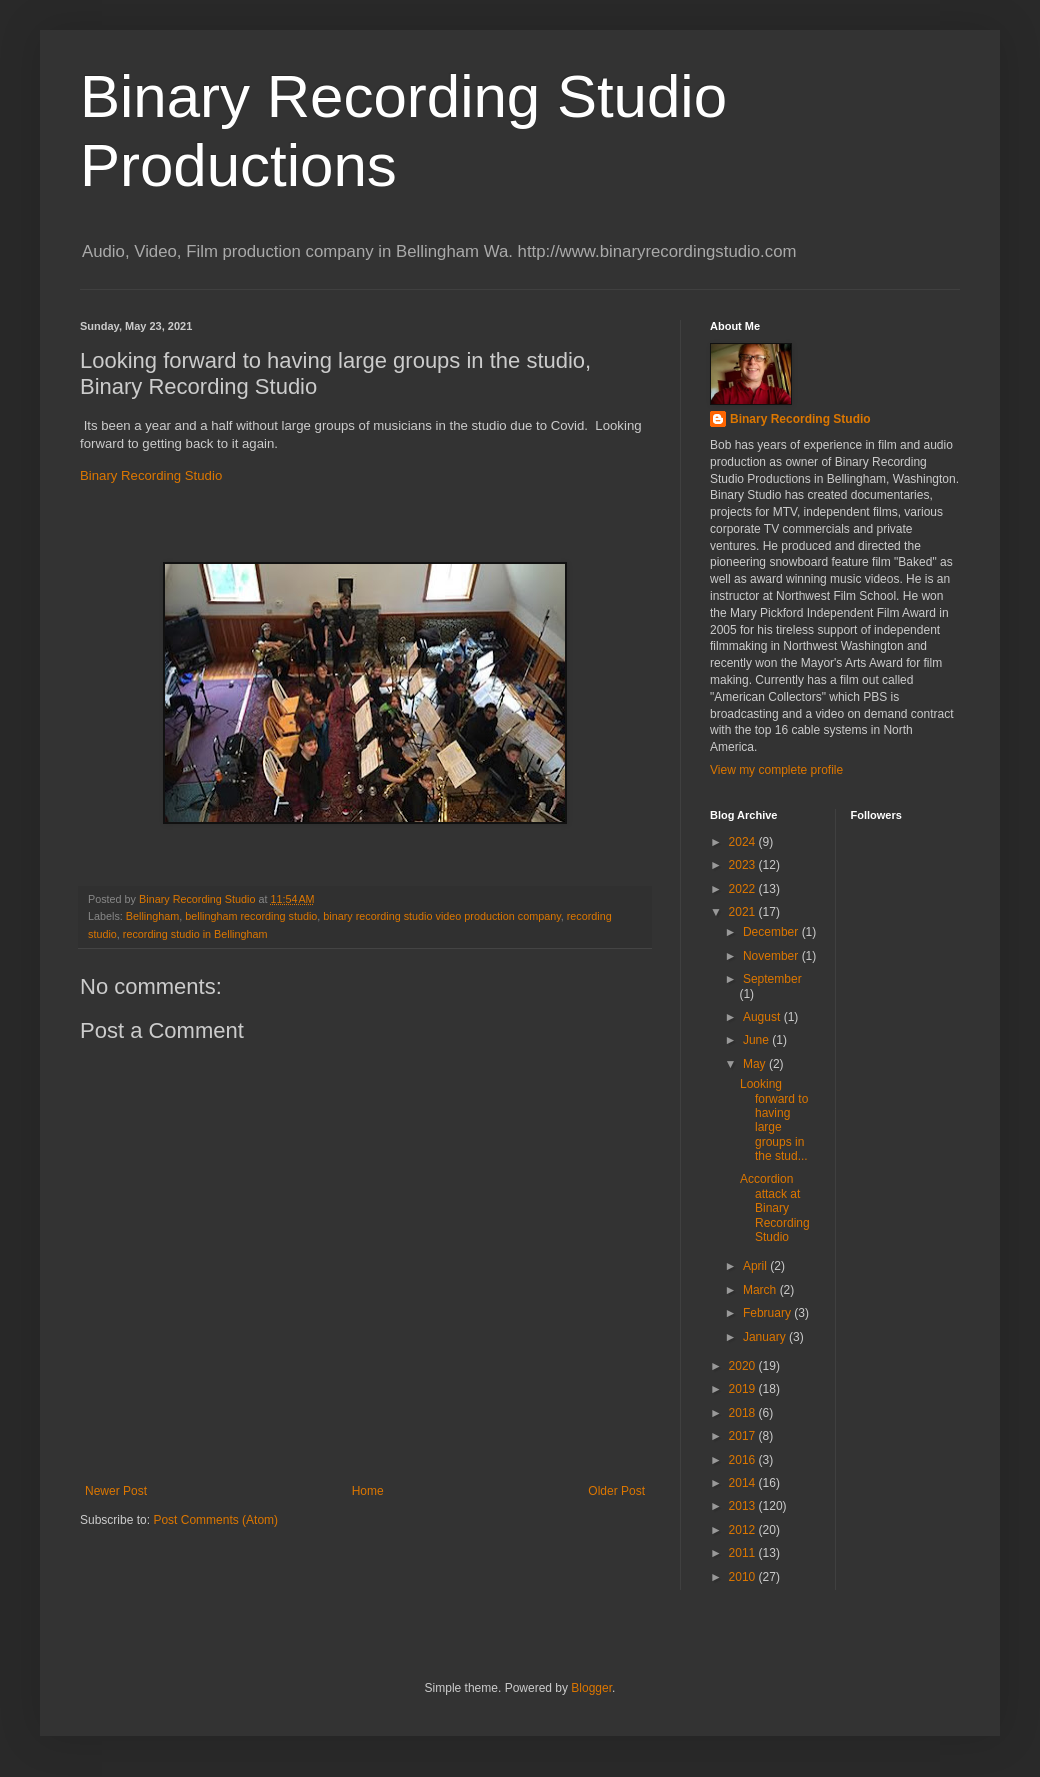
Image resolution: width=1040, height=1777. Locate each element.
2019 (744, 1389)
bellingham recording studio (251, 916)
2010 (744, 1577)
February (768, 1313)
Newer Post (116, 1491)
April (756, 1266)
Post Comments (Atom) (215, 1520)
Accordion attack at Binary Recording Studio (775, 1208)
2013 (744, 1506)
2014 (744, 1483)
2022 (744, 889)
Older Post (616, 1491)
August (763, 1017)
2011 (744, 1553)
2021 (744, 912)
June (757, 1040)
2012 (744, 1530)
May (756, 1064)
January (766, 1337)
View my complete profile (776, 770)
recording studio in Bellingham (195, 934)
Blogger (591, 1688)
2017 (744, 1436)
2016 (744, 1460)
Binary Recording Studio (151, 475)
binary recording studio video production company (441, 916)
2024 (744, 842)
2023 (744, 865)
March (761, 1290)
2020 (744, 1366)
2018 (744, 1413)
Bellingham (152, 916)
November (772, 956)
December (772, 932)
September (772, 979)
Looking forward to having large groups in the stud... (774, 1120)
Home (368, 1491)
